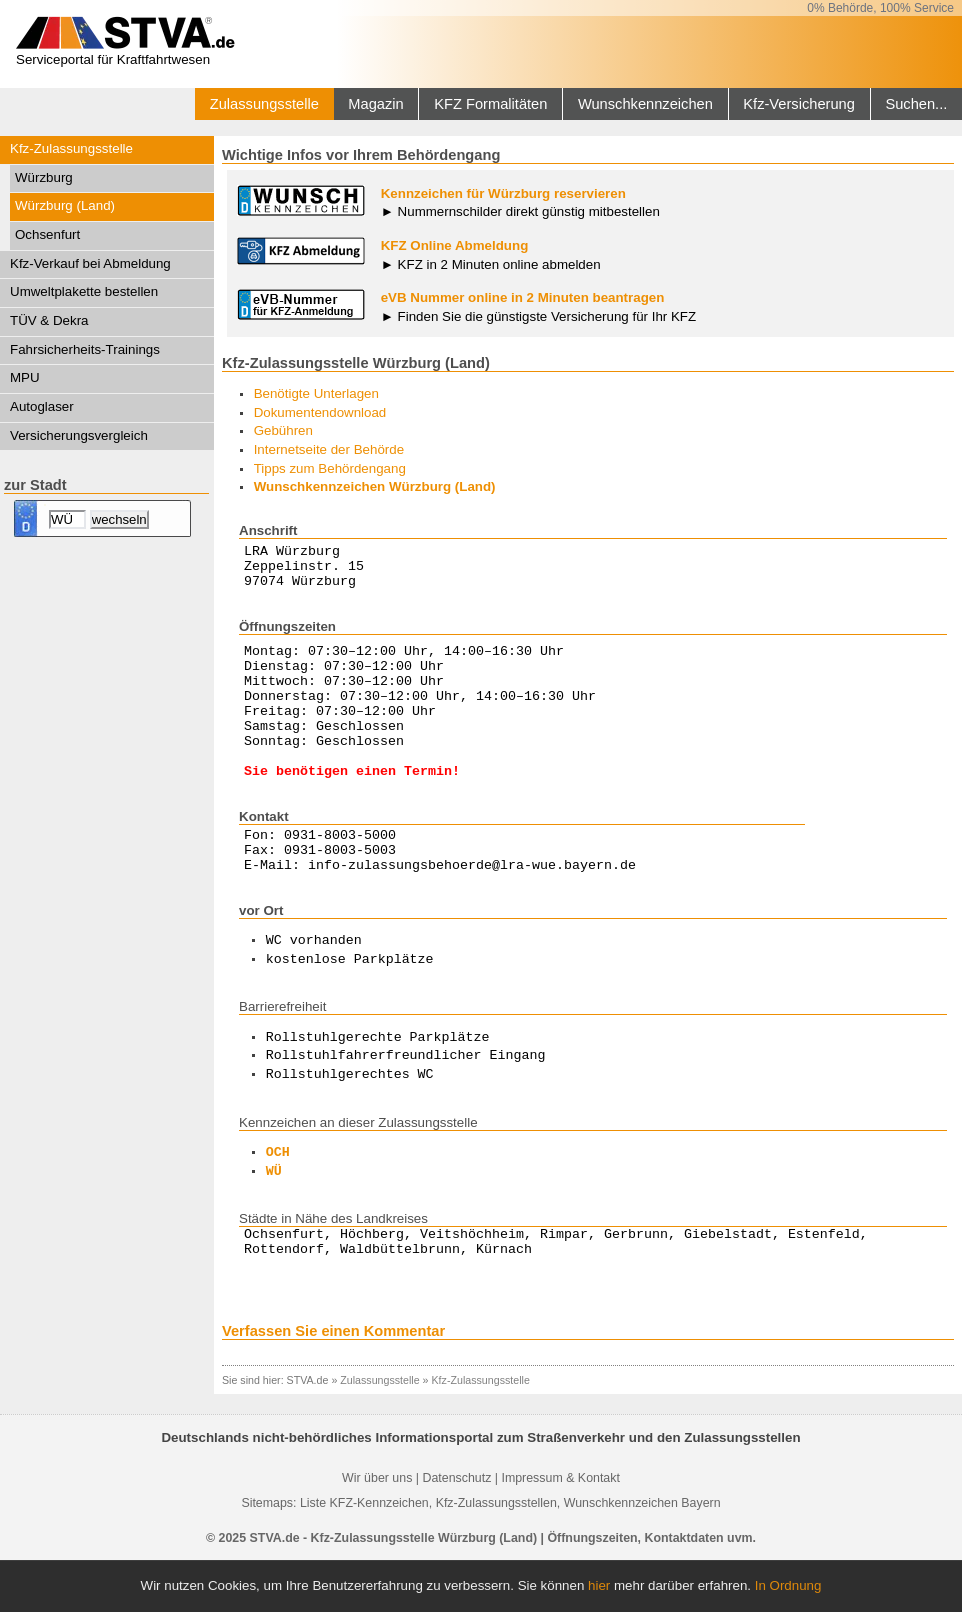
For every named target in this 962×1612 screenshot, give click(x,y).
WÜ (274, 1217)
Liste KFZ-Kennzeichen (364, 1554)
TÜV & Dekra (49, 320)
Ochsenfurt (47, 234)
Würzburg (44, 177)
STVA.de (308, 1431)
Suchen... (916, 104)
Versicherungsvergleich (79, 435)
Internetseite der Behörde (329, 449)
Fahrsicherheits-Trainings (85, 349)
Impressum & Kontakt (560, 1529)
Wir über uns (377, 1529)
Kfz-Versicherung (799, 104)
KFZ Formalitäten (490, 104)
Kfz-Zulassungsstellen (496, 1554)
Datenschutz (456, 1529)
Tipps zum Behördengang (330, 468)
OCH (278, 1198)
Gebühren (283, 430)
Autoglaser (42, 406)
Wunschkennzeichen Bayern (642, 1554)
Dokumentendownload (320, 412)
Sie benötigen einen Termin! (352, 806)
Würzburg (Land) (65, 205)
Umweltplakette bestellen (84, 291)
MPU (25, 377)
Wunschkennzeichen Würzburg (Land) (375, 486)
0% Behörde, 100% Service (880, 8)
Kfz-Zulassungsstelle (71, 148)
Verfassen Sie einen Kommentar (333, 1382)
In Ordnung (788, 1585)
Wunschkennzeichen (645, 104)
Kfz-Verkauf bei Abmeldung (90, 263)
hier (599, 1585)
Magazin (375, 104)
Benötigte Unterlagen (316, 393)
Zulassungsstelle (264, 104)
